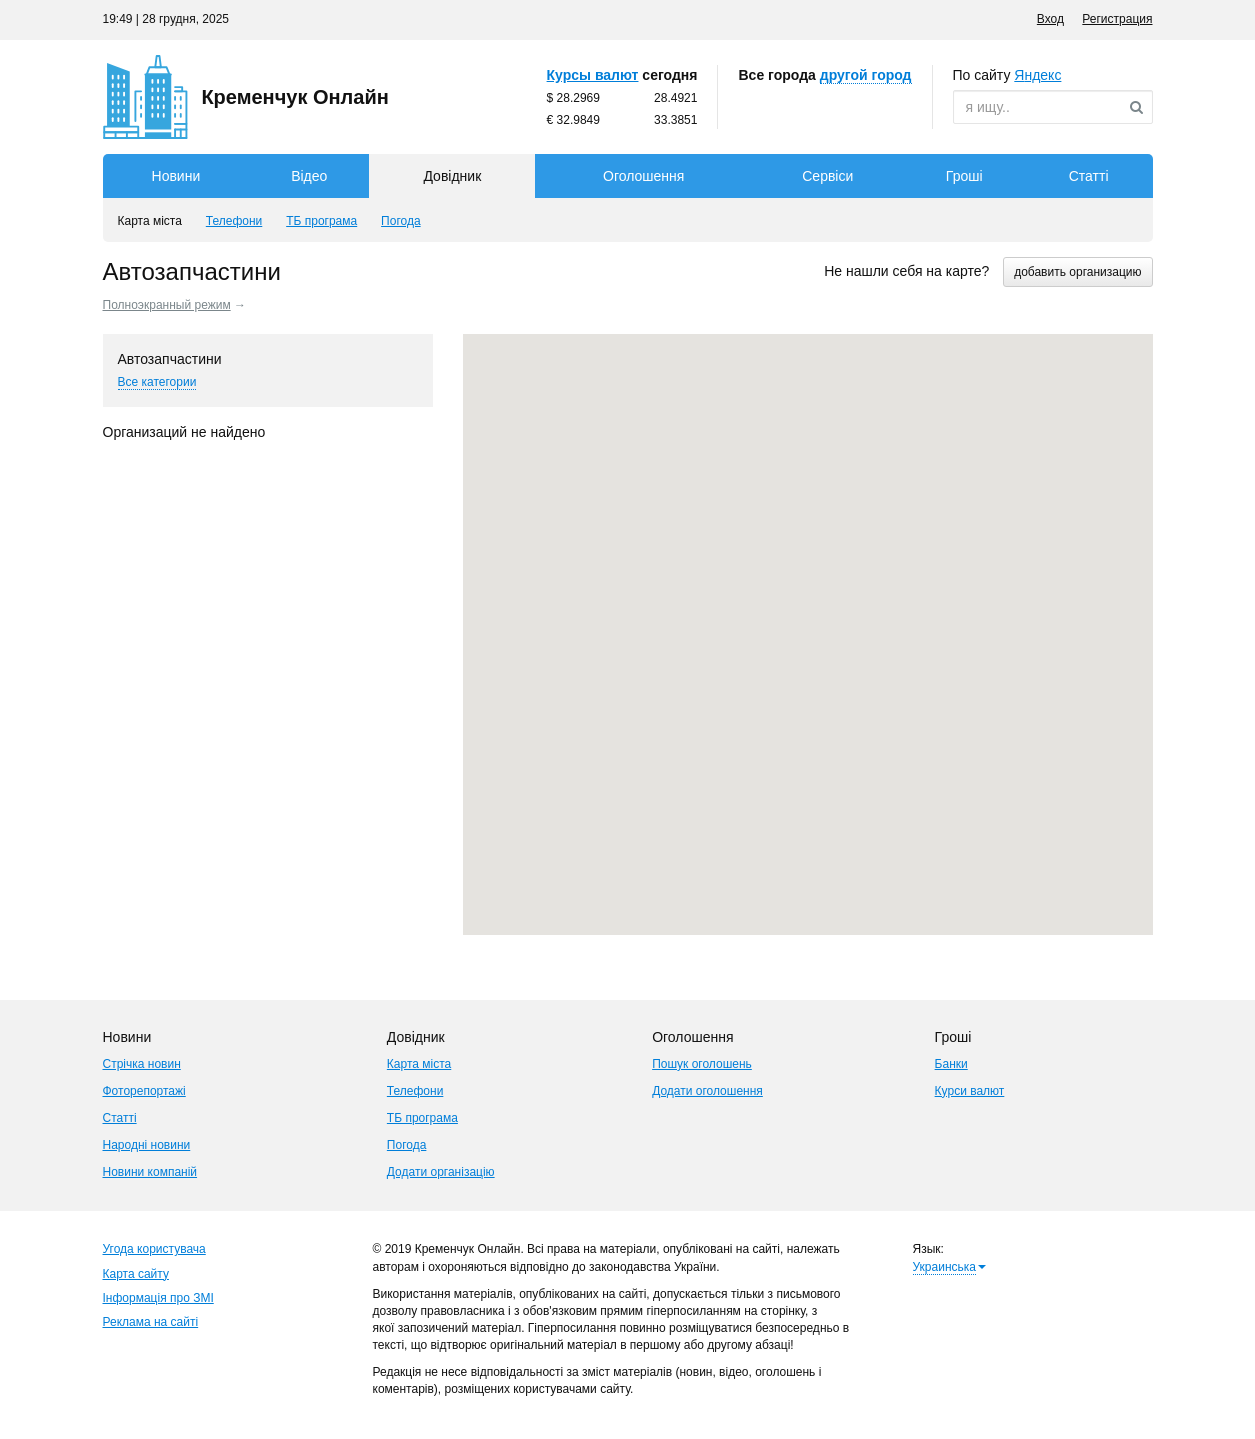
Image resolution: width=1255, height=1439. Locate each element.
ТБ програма (422, 1118)
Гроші (964, 176)
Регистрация (1117, 19)
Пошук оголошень (702, 1064)
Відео (309, 176)
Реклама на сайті (151, 1322)
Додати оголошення (707, 1091)
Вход (1050, 19)
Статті (1089, 176)
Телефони (415, 1091)
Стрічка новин (142, 1064)
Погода (407, 1145)
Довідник (452, 176)
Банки (951, 1064)
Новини (176, 176)
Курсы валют (593, 75)
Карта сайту (136, 1274)
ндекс (1037, 75)
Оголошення (643, 176)
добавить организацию (1077, 272)
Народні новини (147, 1145)
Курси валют (970, 1091)
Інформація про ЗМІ (158, 1298)
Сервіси (827, 176)
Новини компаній (150, 1172)
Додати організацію (441, 1172)
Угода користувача (154, 1249)
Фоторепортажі (144, 1091)
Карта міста (419, 1064)
